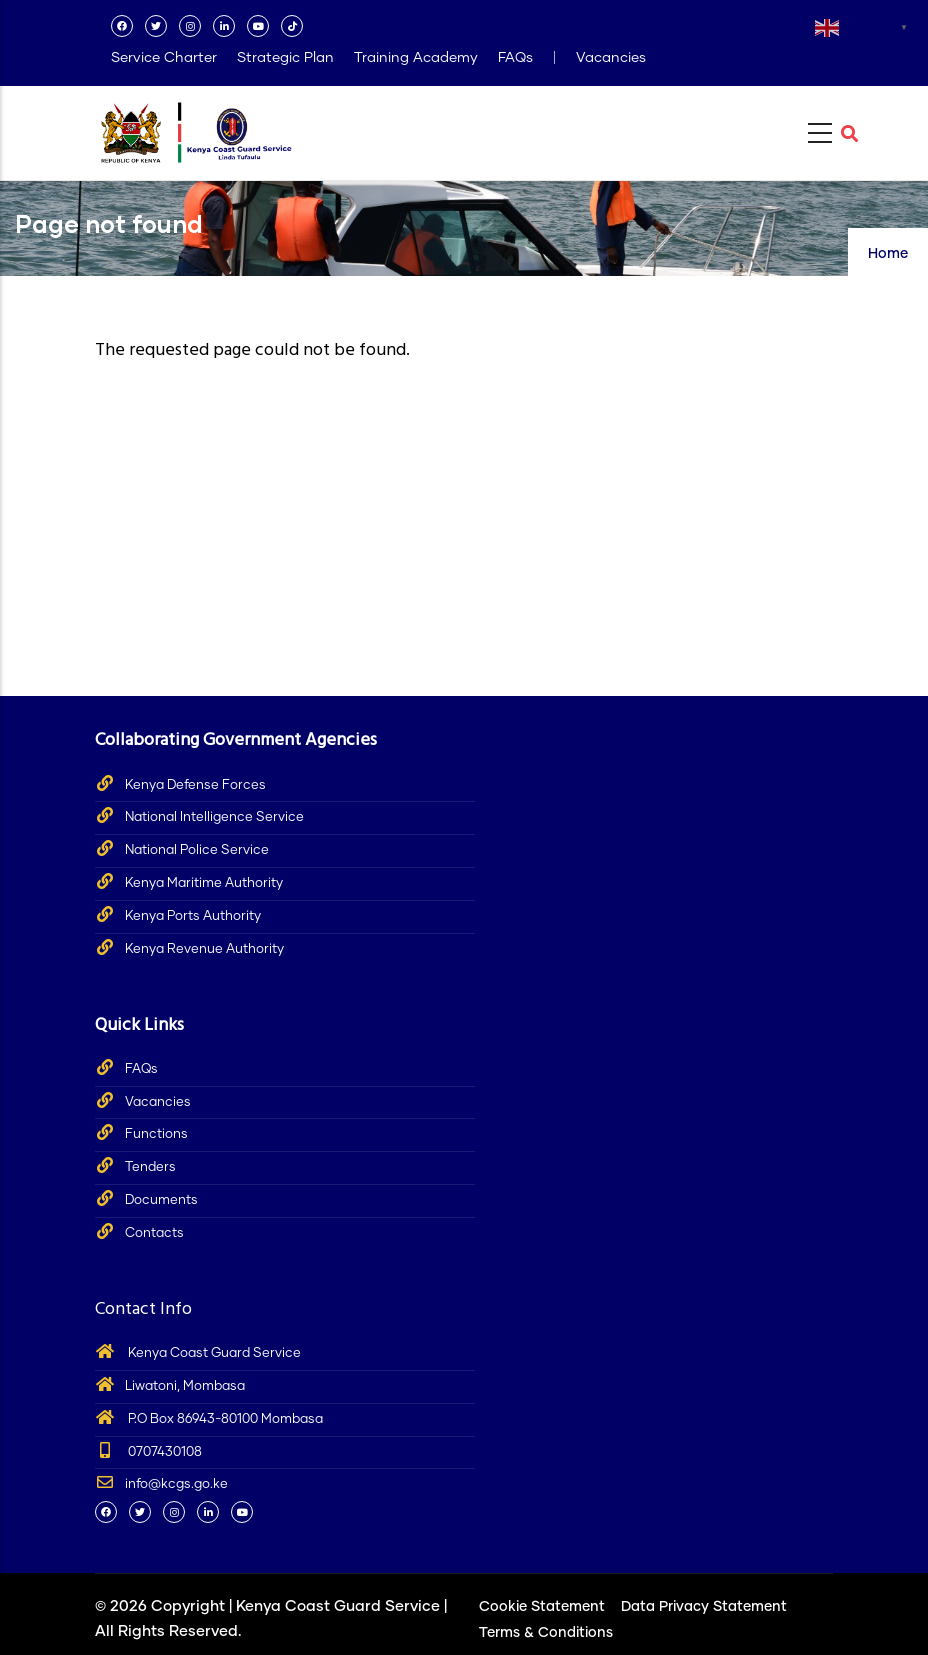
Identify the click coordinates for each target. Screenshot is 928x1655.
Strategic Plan (285, 58)
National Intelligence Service (214, 817)
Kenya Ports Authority (193, 916)
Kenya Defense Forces (195, 785)
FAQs (515, 58)
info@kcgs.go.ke (161, 1484)
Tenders (150, 1167)
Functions (156, 1134)
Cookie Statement (542, 1607)
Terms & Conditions (546, 1633)
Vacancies (611, 58)
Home (888, 254)
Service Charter (164, 58)
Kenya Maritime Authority (204, 883)
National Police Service (197, 850)
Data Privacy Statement (704, 1607)
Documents (161, 1200)
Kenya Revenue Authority (204, 949)
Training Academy (416, 58)
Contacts (154, 1233)
